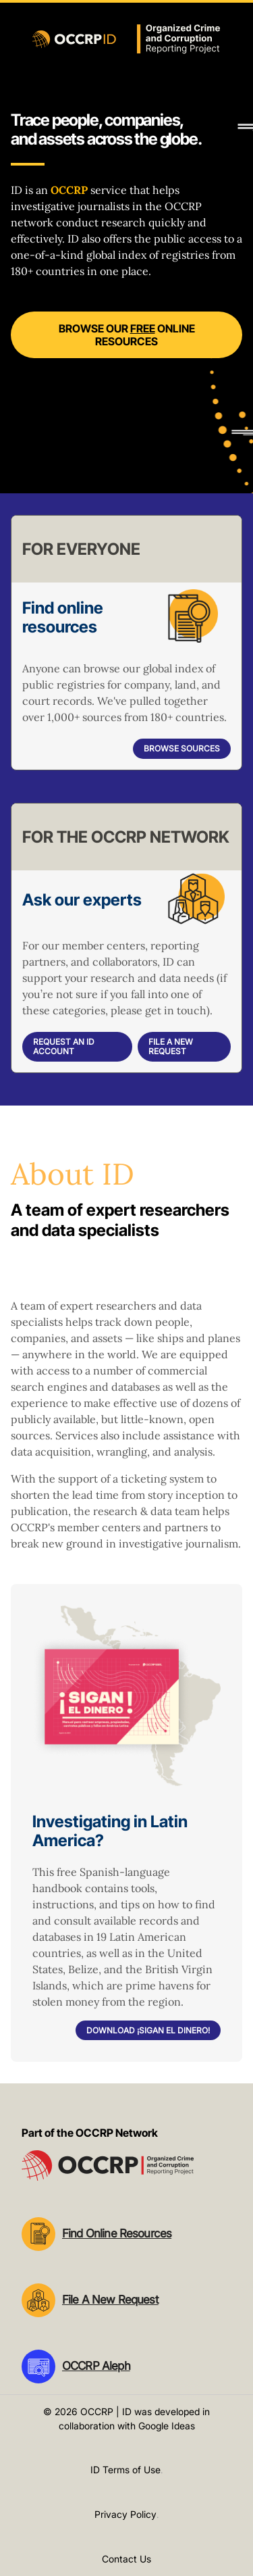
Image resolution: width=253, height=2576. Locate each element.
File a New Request (170, 1046)
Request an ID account (63, 1046)
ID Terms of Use (125, 2469)
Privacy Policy (125, 2514)
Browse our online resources (127, 334)
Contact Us (126, 2559)
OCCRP (69, 190)
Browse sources (182, 748)
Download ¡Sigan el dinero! (148, 2030)
